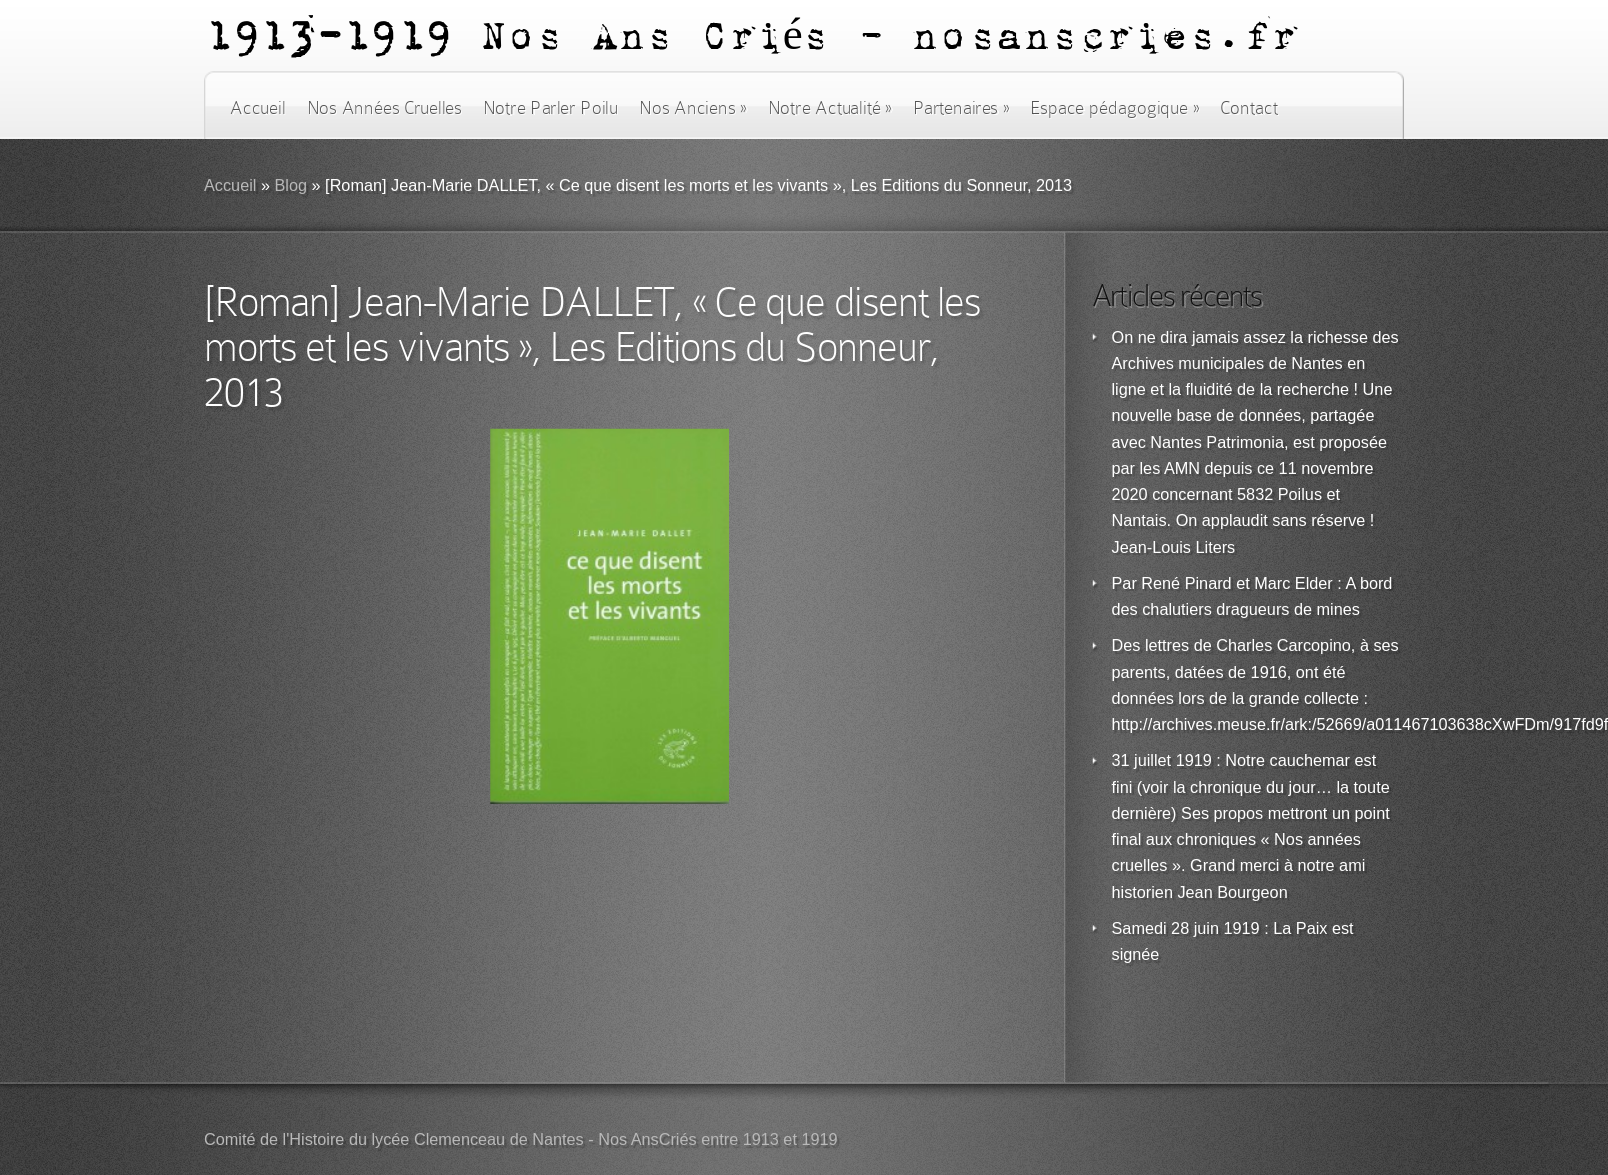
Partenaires (961, 108)
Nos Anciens (693, 108)
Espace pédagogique (1114, 108)
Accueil (257, 108)
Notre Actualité (830, 108)
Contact (1249, 108)
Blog (290, 185)
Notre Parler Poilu (550, 108)
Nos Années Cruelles (384, 108)
